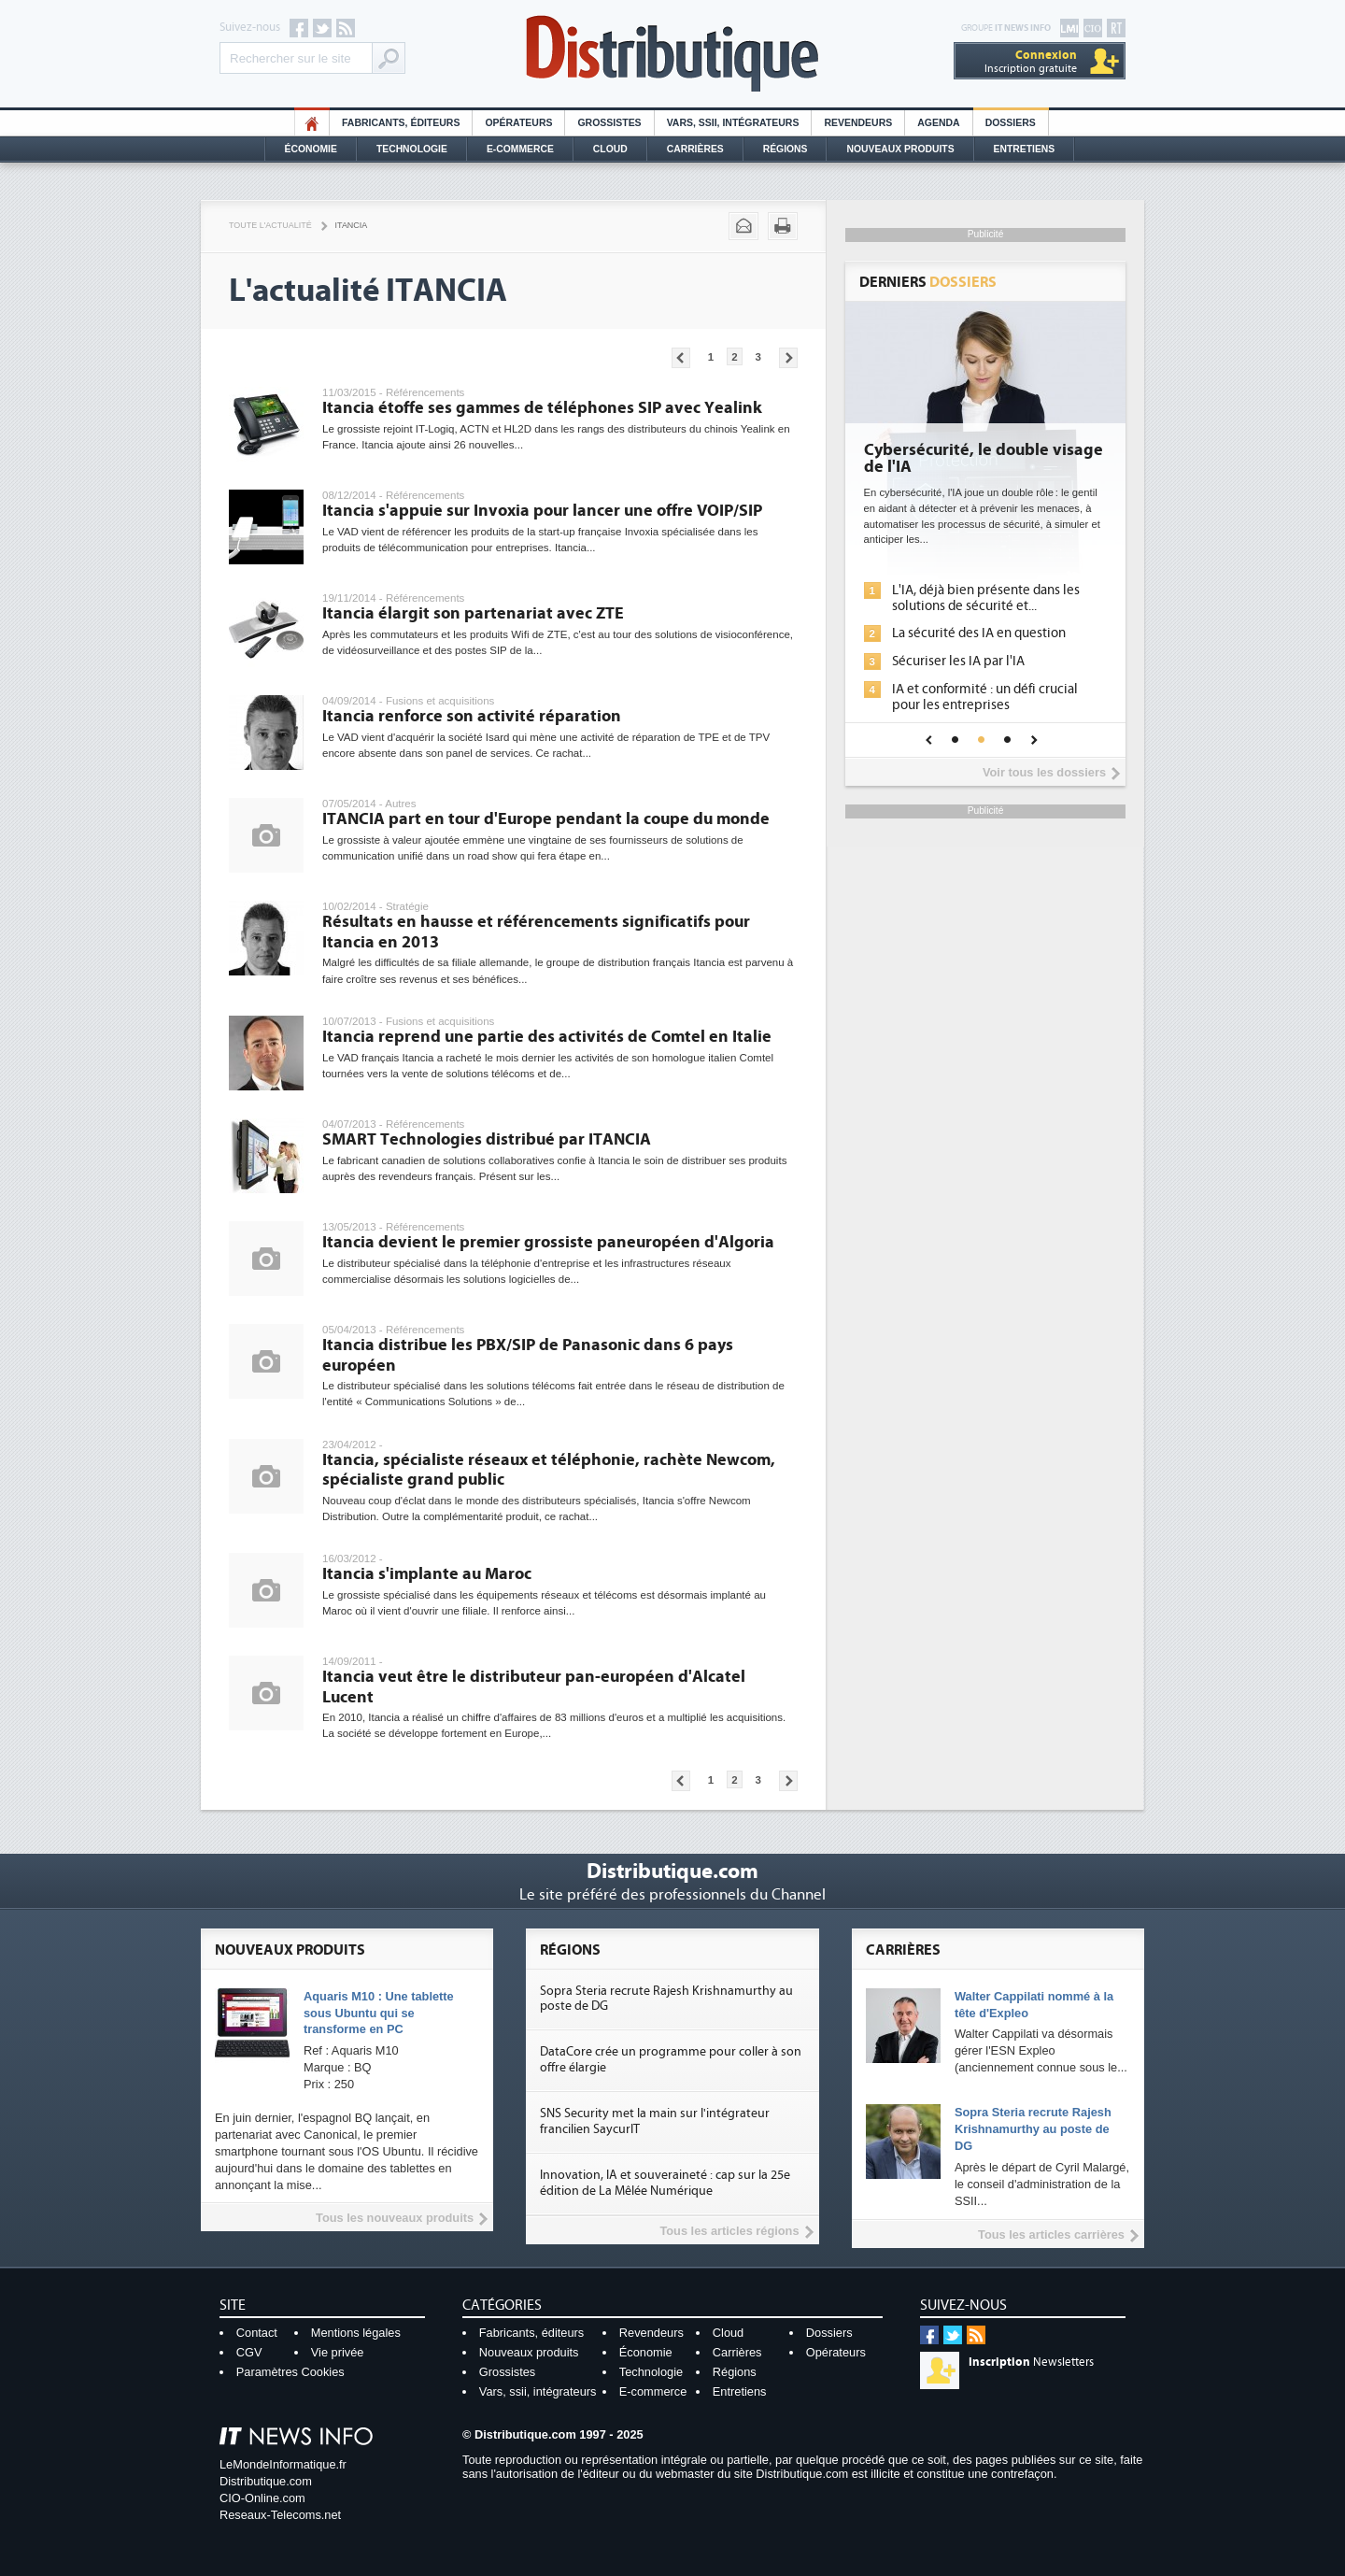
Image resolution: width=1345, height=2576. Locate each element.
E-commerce (520, 149)
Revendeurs (858, 123)
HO (312, 122)
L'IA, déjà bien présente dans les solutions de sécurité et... (986, 598)
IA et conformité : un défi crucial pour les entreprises (985, 697)
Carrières (695, 149)
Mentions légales (356, 2333)
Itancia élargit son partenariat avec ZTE (473, 613)
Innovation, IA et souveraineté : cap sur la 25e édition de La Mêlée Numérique (665, 2183)
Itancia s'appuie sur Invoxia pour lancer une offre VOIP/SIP (542, 510)
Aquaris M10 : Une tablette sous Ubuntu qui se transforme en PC (379, 2013)
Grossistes (609, 123)
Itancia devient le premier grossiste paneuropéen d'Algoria (548, 1242)
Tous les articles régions (729, 2231)
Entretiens (1024, 149)
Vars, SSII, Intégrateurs (733, 123)
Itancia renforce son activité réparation (471, 716)
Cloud (610, 149)
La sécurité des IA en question (979, 633)
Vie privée (337, 2352)
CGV (249, 2352)
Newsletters (1031, 2362)
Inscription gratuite (1030, 61)
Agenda (938, 123)
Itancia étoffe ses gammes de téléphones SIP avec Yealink (542, 408)
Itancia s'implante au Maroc (426, 1574)
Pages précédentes (681, 358)
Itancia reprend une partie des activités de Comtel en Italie (547, 1036)
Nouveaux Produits (900, 149)
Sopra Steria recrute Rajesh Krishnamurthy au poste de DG (1033, 2129)
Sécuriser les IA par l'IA (958, 661)
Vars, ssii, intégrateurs (538, 2391)
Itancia (351, 225)
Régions (785, 149)
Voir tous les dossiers (1044, 772)
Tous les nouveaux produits (395, 2218)
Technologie (411, 149)
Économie (311, 149)
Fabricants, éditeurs (401, 123)
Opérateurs (518, 123)
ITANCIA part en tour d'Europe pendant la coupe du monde (546, 819)
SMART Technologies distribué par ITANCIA (486, 1139)
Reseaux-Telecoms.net (280, 2515)
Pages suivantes (788, 358)
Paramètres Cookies (290, 2372)
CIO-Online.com (262, 2498)
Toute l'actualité (270, 225)
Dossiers (1010, 123)
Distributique (672, 53)
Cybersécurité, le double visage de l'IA (983, 459)
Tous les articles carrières (1051, 2234)
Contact (256, 2333)
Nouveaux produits (529, 2352)
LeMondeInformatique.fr (283, 2464)
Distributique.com (265, 2481)
